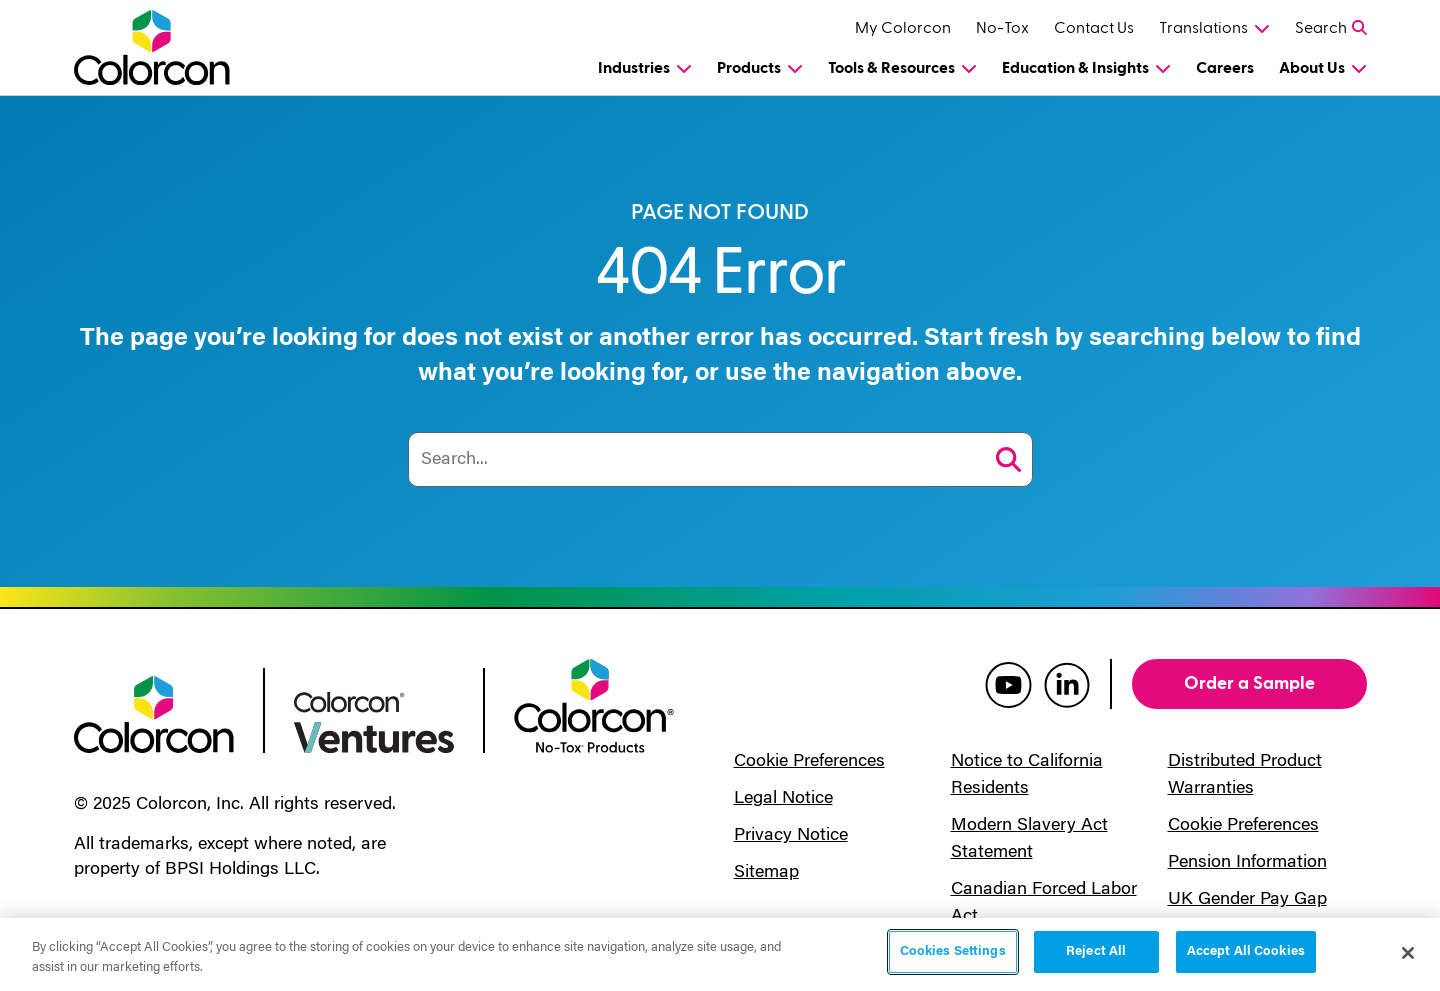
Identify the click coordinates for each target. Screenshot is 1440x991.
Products (749, 68)
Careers (1225, 68)
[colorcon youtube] (1008, 684)
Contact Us (1094, 28)
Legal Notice (783, 799)
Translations (1203, 28)
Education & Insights (1075, 68)
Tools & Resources (891, 68)
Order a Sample (1249, 683)
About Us (1312, 68)
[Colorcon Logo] (170, 47)
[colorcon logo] (154, 713)
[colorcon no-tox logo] (594, 704)
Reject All (1096, 951)
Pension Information (1247, 863)
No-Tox (1002, 28)
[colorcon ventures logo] (374, 721)
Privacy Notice (791, 836)
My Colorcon (903, 28)
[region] (720, 954)
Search (1321, 28)
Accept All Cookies (1246, 951)
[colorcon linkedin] (1067, 684)
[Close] (1408, 953)
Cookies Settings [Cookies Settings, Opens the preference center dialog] (953, 951)
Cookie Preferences (809, 762)
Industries (634, 68)
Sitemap (766, 873)
